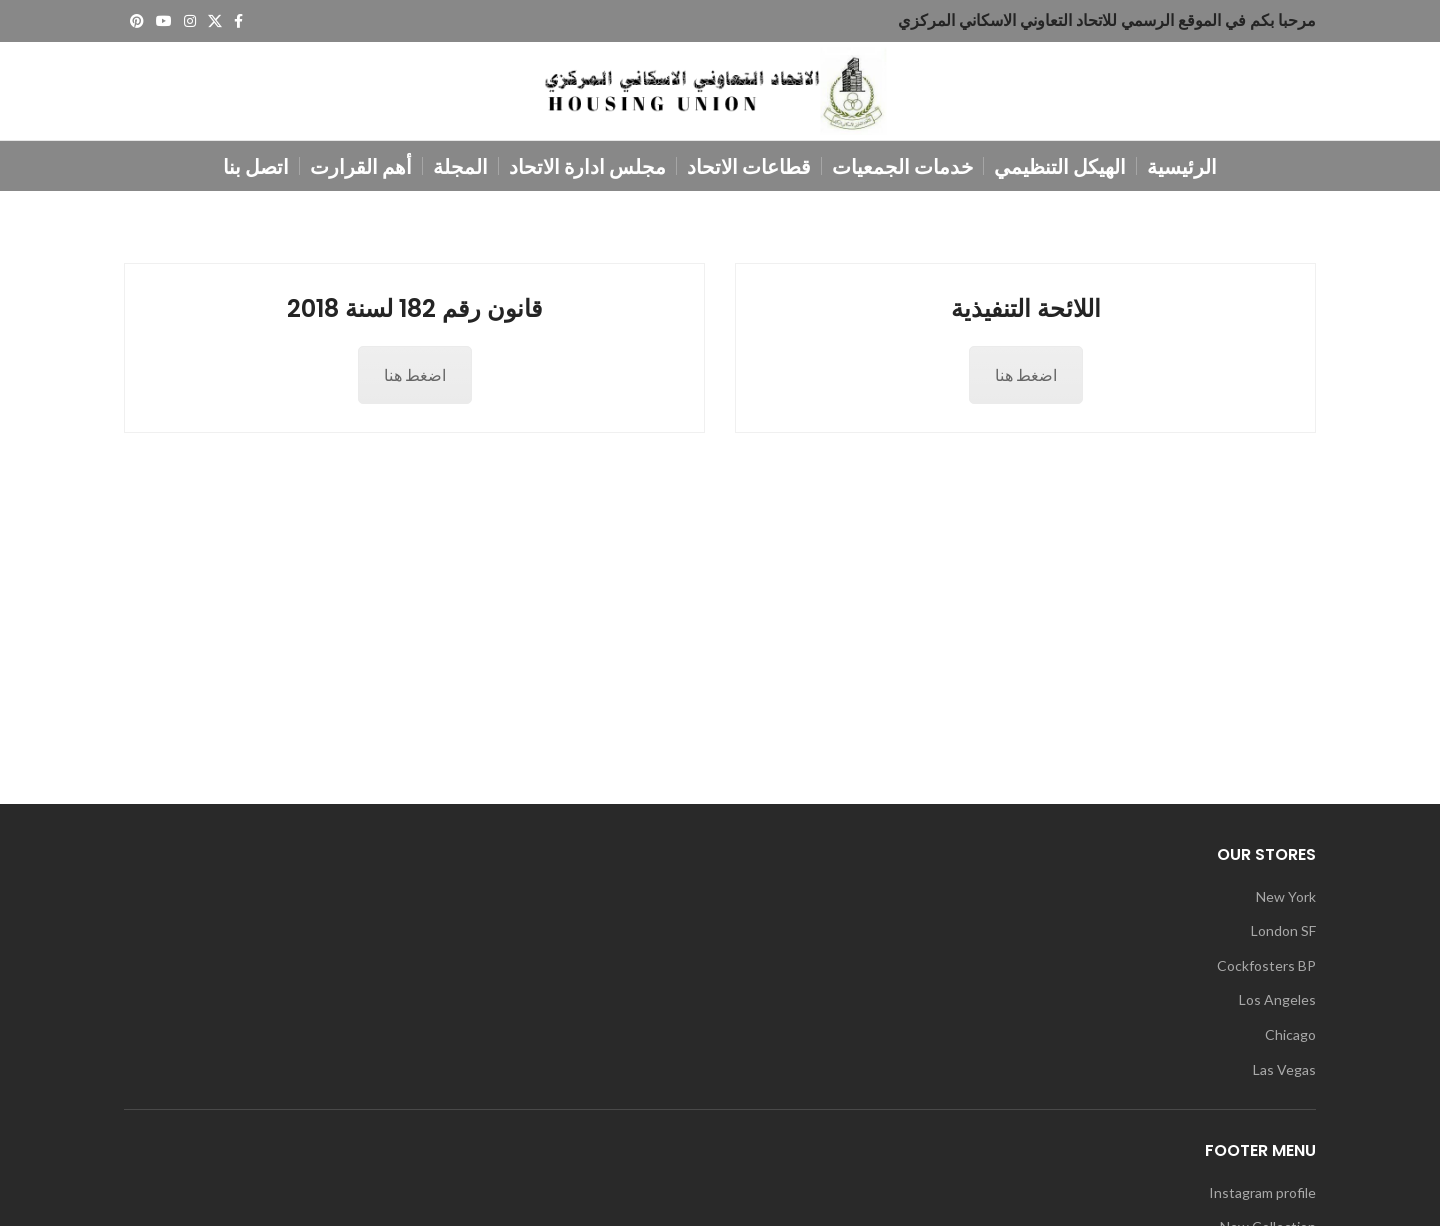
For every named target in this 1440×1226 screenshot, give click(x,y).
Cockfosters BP (1266, 971)
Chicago (1290, 1040)
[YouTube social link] (164, 21)
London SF (1283, 936)
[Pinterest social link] (137, 21)
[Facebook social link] (238, 21)
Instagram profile (1262, 1197)
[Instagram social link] (190, 21)
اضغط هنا (415, 380)
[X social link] (215, 21)
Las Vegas (1284, 1074)
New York (1286, 901)
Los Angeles (1277, 1005)
